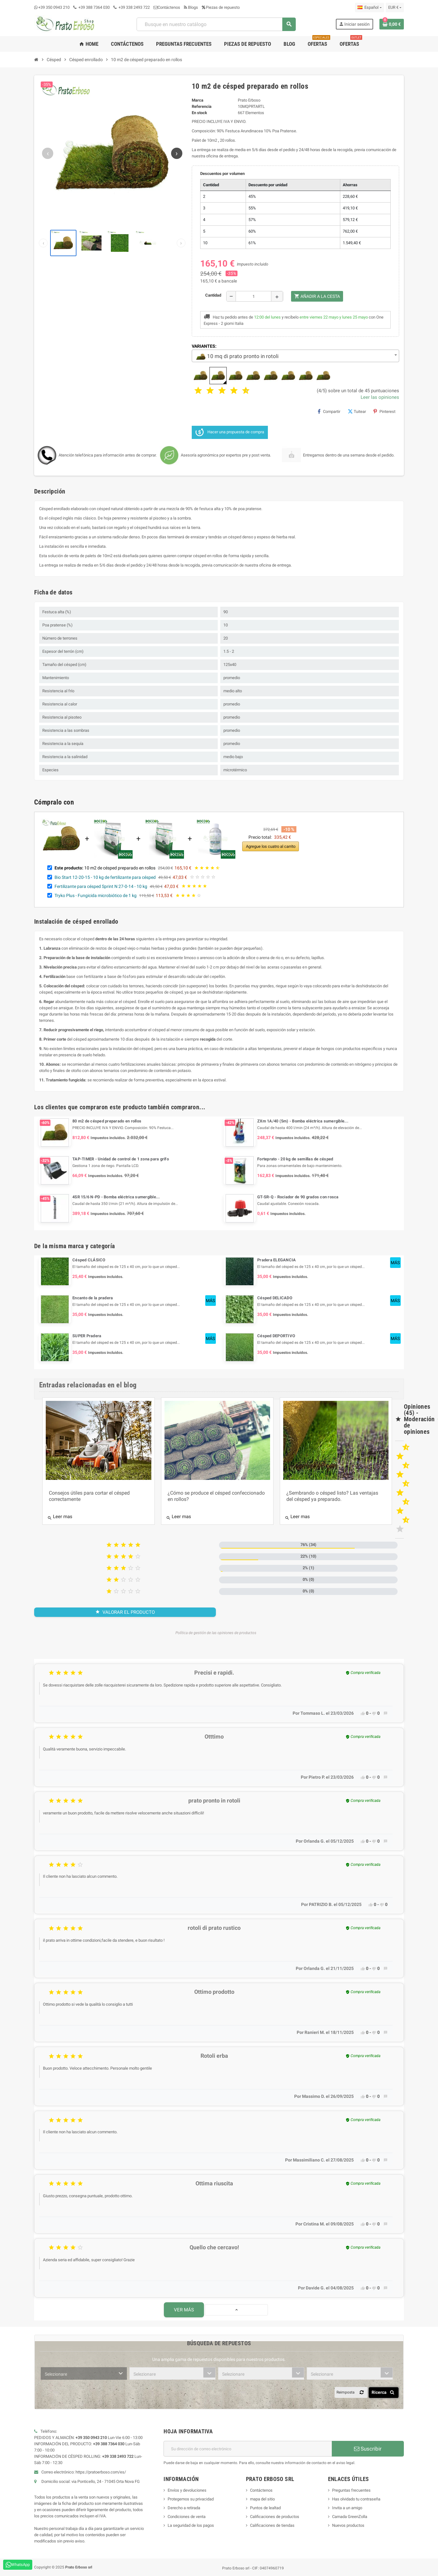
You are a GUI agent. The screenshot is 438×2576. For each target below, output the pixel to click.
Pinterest (384, 411)
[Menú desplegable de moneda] (395, 7)
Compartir (329, 411)
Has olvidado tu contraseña (356, 2499)
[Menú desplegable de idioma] (369, 7)
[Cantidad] (253, 296)
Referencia (201, 106)
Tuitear (357, 411)
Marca (197, 100)
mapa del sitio (262, 2499)
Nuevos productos (348, 2525)
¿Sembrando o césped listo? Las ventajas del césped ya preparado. (332, 1496)
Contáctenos (167, 7)
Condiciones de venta (187, 2516)
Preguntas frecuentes (351, 2490)
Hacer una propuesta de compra (230, 432)
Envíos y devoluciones (187, 2490)
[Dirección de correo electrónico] (248, 2449)
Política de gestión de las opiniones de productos (215, 1633)
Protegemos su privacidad (191, 2499)
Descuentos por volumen (222, 173)
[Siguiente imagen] (176, 153)
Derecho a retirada (184, 2507)
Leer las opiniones (380, 397)
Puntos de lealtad (265, 2507)
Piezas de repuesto (221, 7)
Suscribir (368, 2449)
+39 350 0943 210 (54, 7)
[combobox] (216, 24)
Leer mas (59, 1517)
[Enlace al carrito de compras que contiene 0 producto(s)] (391, 24)
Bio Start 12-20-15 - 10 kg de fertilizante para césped (105, 877)
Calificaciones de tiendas (272, 2525)
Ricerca (384, 2392)
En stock (199, 112)
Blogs (191, 7)
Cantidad (213, 295)
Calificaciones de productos (274, 2516)
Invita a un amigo (347, 2507)
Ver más (184, 2310)
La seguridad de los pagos (191, 2525)
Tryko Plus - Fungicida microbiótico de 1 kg (96, 895)
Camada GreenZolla (349, 2516)
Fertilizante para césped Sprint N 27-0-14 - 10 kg (101, 886)
